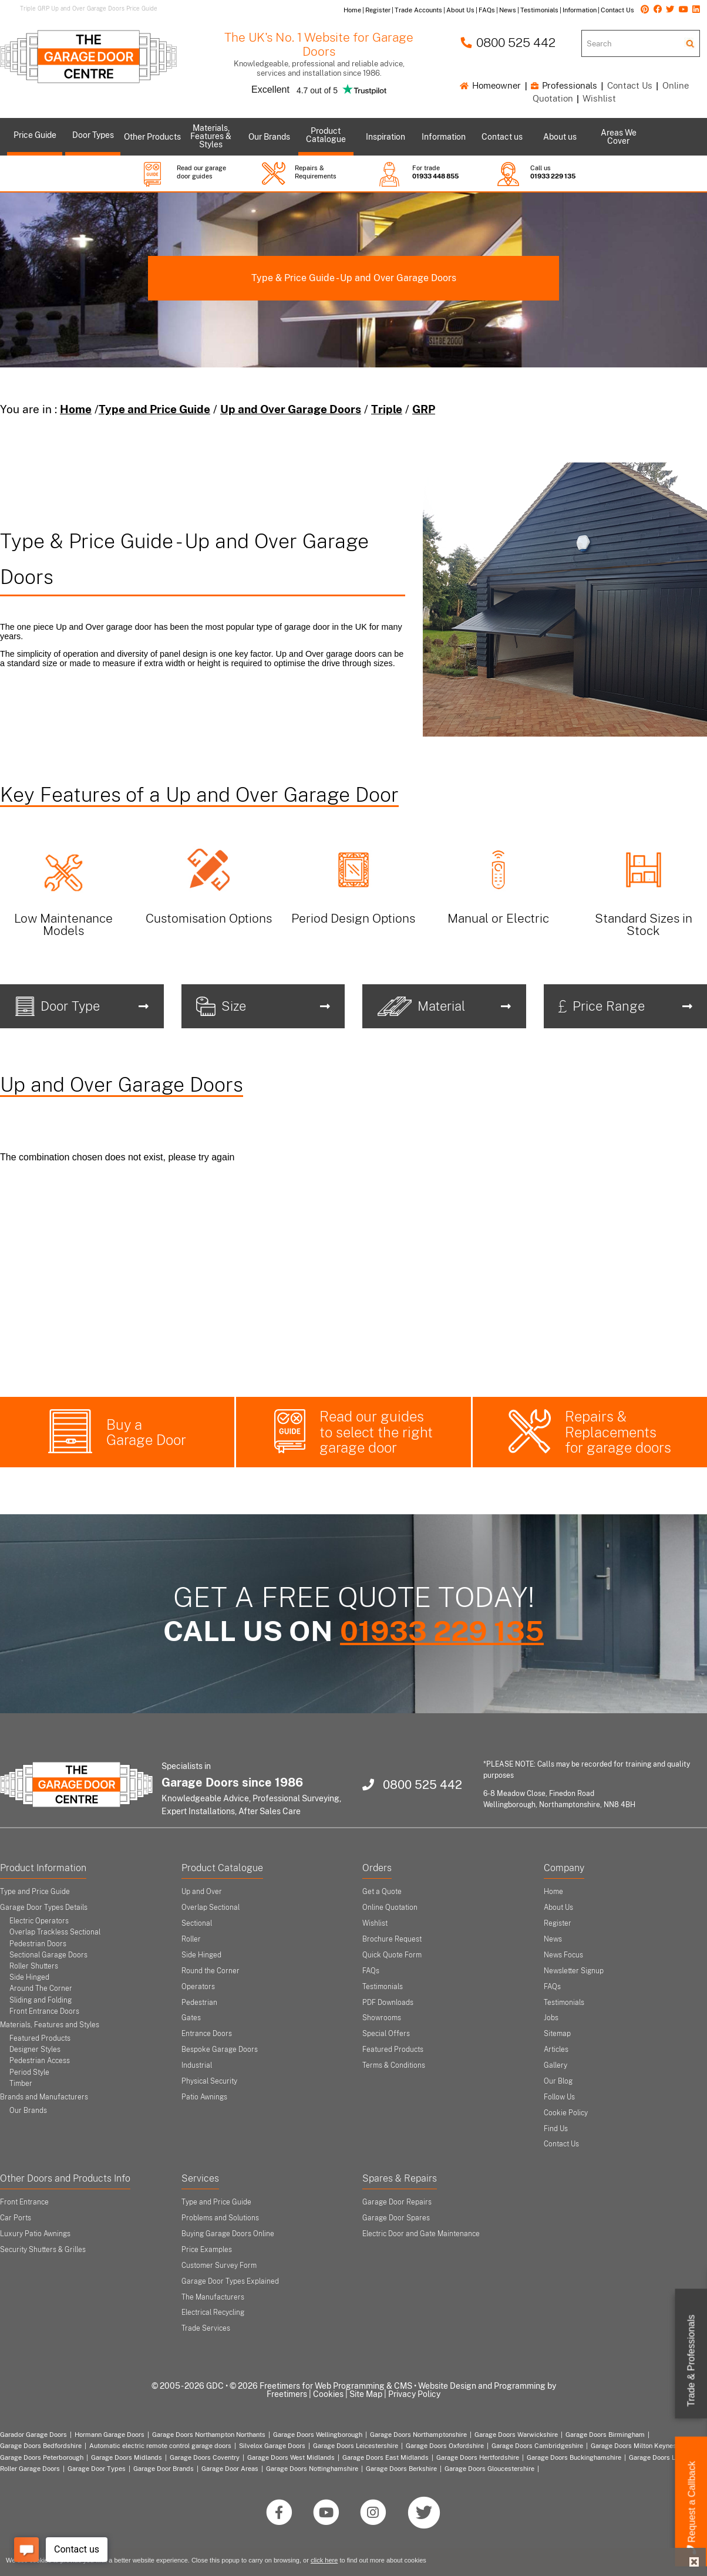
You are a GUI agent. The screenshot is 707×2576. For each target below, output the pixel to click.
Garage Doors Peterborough (41, 2457)
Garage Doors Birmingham (605, 2434)
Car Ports (15, 2218)
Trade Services (205, 2328)
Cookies (328, 2394)
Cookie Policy (566, 2113)
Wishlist (599, 98)
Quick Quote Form (392, 1955)
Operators (198, 1987)
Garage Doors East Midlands (385, 2457)
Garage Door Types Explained (230, 2281)
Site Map (365, 2394)
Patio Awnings (204, 2097)
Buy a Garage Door (146, 1432)
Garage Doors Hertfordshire (477, 2457)
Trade (691, 2361)
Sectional (196, 1923)
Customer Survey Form (219, 2265)
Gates (191, 2018)
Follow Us (559, 2097)
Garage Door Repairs (397, 2202)
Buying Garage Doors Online (227, 2234)
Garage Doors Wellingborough (317, 2434)
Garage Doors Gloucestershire (489, 2468)
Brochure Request (392, 1939)
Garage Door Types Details (43, 1907)
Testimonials (382, 1987)
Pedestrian (199, 2002)
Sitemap (557, 2034)
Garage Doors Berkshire (401, 2468)
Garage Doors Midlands (126, 2457)
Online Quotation (390, 1907)
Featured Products (39, 2038)
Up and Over (201, 1892)
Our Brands (28, 2110)
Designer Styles (34, 2049)
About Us (558, 1907)
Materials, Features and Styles (49, 2025)
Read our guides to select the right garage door (376, 1432)
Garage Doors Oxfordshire (445, 2446)
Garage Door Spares (396, 2218)
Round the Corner (210, 1971)
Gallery (555, 2065)
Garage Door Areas (229, 2468)
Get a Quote (382, 1892)
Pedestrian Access (39, 2061)
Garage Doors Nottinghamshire (312, 2468)
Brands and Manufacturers (44, 2097)
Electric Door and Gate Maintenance (421, 2234)
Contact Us (629, 85)
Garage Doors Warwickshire (516, 2434)
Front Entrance (24, 2202)
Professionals (564, 85)
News (553, 1939)
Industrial (196, 2065)
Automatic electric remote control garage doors (160, 2446)
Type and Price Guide (154, 409)
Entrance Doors (206, 2034)
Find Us (556, 2129)
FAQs (370, 1971)
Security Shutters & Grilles (43, 2250)
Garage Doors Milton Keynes (633, 2446)
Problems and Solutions (220, 2218)
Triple (386, 409)
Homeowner (490, 85)
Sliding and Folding (40, 2000)
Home (76, 409)
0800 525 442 (508, 42)
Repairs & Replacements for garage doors (618, 1432)
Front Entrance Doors (44, 2011)
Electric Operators (39, 1921)
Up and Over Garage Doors (290, 409)
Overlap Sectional (210, 1907)
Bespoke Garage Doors (219, 2049)
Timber (20, 2083)
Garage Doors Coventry (205, 2457)
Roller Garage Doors (30, 2468)
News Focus (563, 1955)
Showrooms (381, 2018)
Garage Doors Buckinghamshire (574, 2457)
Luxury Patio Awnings (35, 2234)
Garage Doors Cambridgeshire (537, 2446)
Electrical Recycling (212, 2312)
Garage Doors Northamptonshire (418, 2434)
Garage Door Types (97, 2468)
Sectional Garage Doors (48, 1955)
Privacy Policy (414, 2394)
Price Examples (206, 2250)
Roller (191, 1939)
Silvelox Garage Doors (272, 2446)
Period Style (29, 2072)
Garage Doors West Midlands (291, 2457)
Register (557, 1923)
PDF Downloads (387, 2002)
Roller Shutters (33, 1966)
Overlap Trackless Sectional (54, 1932)
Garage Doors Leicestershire (355, 2446)
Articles (556, 2049)
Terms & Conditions (393, 2065)
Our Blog (558, 2081)
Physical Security (209, 2081)
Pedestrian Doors (37, 1944)
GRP (423, 409)
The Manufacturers (212, 2297)
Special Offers (386, 2034)
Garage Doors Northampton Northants (208, 2434)
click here (324, 2560)
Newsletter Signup (574, 1971)
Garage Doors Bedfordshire (41, 2446)
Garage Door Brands (163, 2468)
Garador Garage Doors (33, 2434)
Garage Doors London (661, 2457)
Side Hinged (29, 1977)
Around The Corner (40, 1988)
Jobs (551, 2018)
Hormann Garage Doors (109, 2434)
